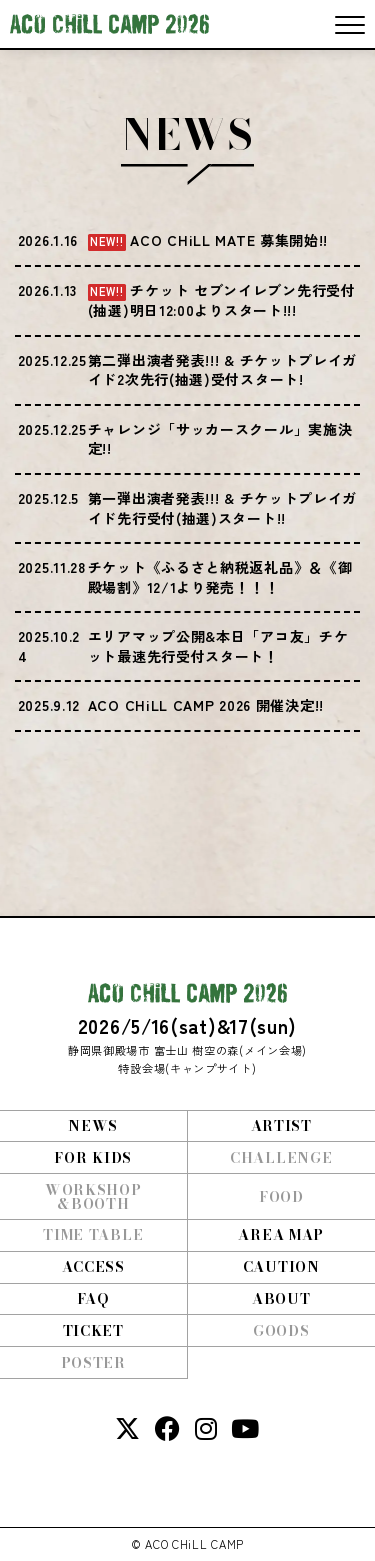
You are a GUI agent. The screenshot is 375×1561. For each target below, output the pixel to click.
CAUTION (281, 1267)
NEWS (93, 1126)
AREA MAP (281, 1235)
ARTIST (281, 1126)
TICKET (93, 1331)
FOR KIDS (93, 1158)
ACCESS (93, 1267)
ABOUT (281, 1299)
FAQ (93, 1299)
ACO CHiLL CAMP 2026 (109, 24)
